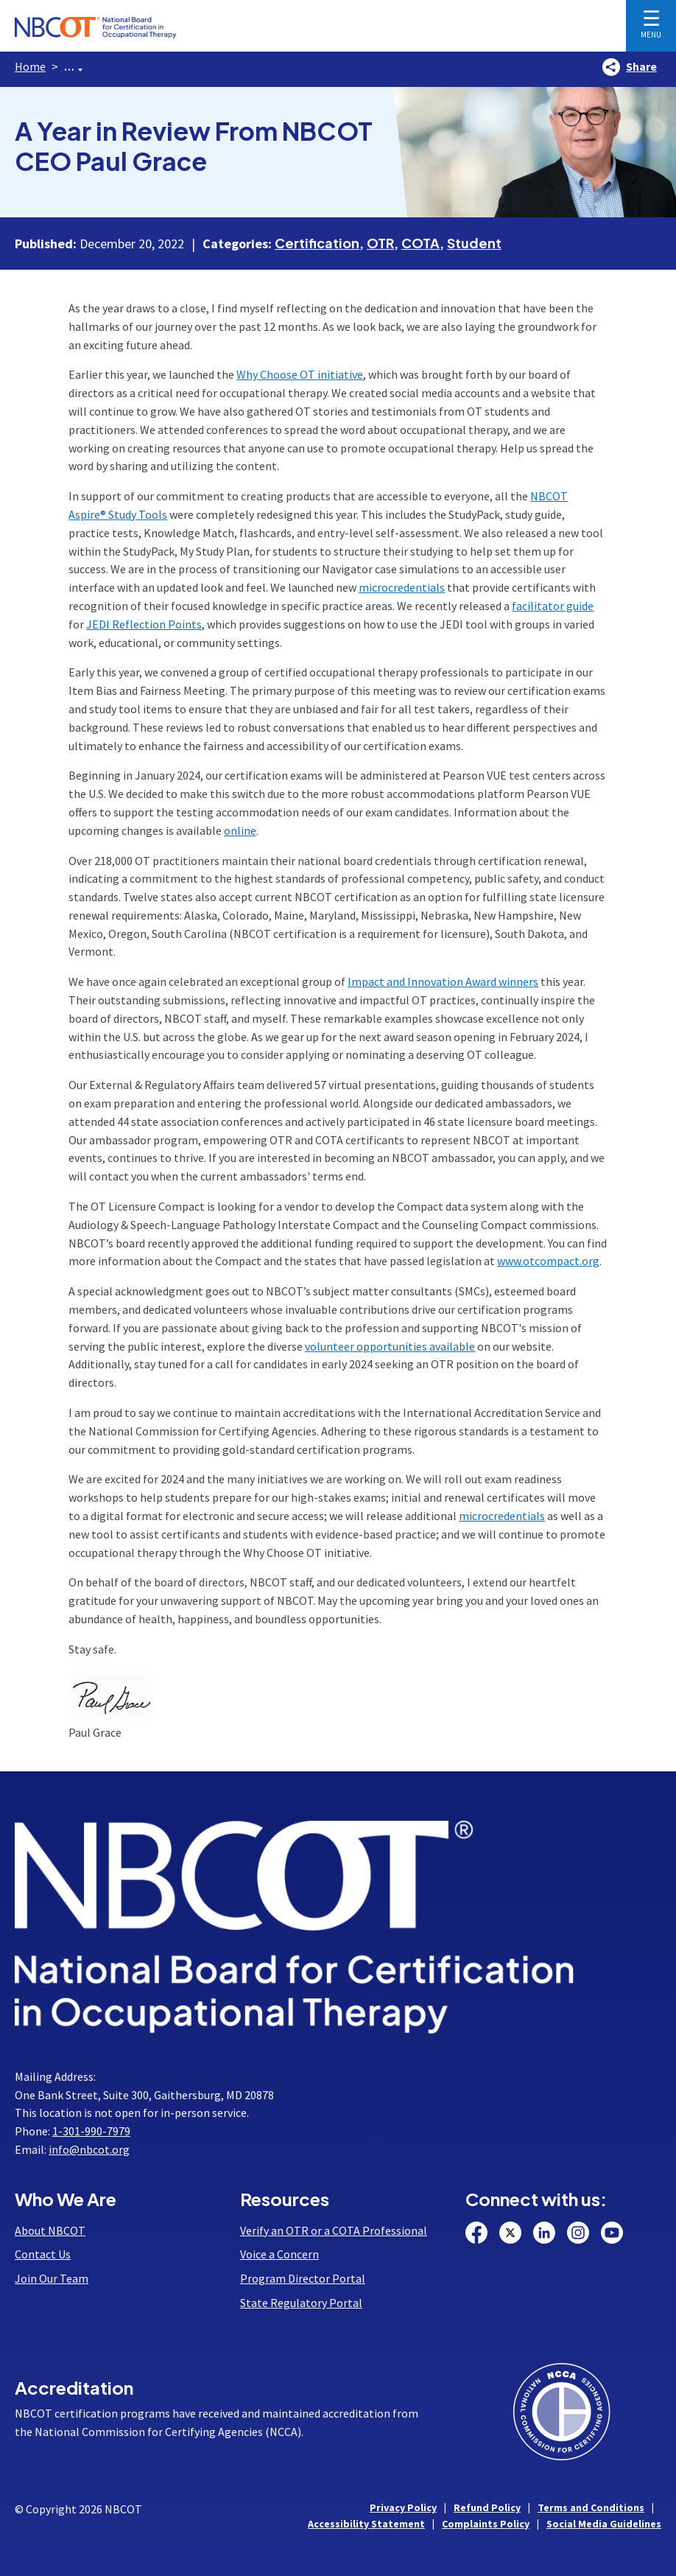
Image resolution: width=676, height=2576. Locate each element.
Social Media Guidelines (603, 2523)
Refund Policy (487, 2507)
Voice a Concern (279, 2254)
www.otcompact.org (548, 1260)
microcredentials (402, 587)
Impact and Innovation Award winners (443, 981)
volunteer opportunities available (390, 1346)
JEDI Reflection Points (144, 624)
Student (474, 242)
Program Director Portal (302, 2278)
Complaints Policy (485, 2523)
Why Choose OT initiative (299, 374)
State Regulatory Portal (301, 2302)
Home (30, 66)
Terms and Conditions (591, 2507)
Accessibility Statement (366, 2523)
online (240, 830)
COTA (420, 242)
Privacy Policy (403, 2507)
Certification (317, 242)
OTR (380, 242)
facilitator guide (553, 605)
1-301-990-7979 (91, 2131)
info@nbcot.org (89, 2149)
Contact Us (43, 2254)
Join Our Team (51, 2278)
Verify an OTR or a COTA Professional (333, 2230)
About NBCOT (50, 2230)
